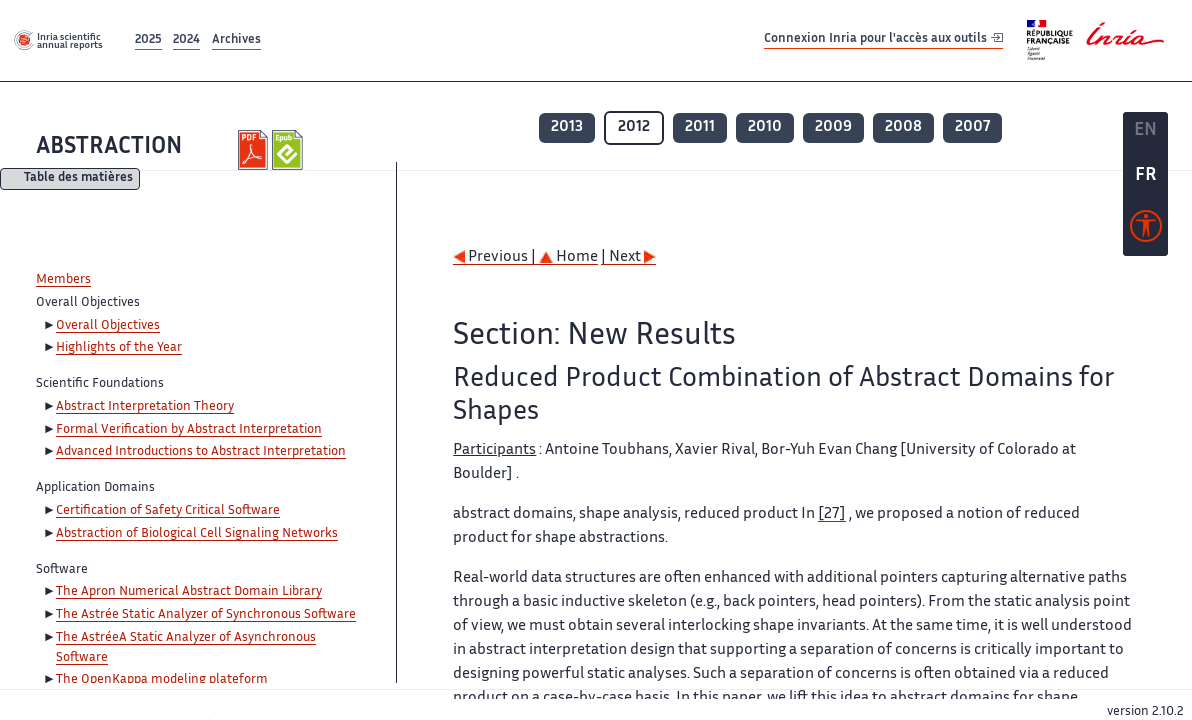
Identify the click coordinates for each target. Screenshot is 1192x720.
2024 (186, 40)
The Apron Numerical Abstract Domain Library (189, 592)
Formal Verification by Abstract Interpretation (189, 430)
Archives (236, 40)
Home (568, 257)
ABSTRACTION (109, 147)
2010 (765, 127)
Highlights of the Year (119, 348)
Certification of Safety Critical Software (168, 511)
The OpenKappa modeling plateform (162, 680)
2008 (903, 127)
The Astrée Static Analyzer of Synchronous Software (206, 615)
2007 (972, 127)
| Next (628, 257)
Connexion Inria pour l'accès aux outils (883, 39)
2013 (567, 127)
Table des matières (78, 179)
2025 (148, 40)
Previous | (496, 257)
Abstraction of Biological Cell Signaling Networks (197, 534)
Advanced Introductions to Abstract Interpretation (201, 452)
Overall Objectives (108, 326)
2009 (833, 127)
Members (63, 280)
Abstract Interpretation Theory (145, 407)
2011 (700, 127)
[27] (832, 514)
